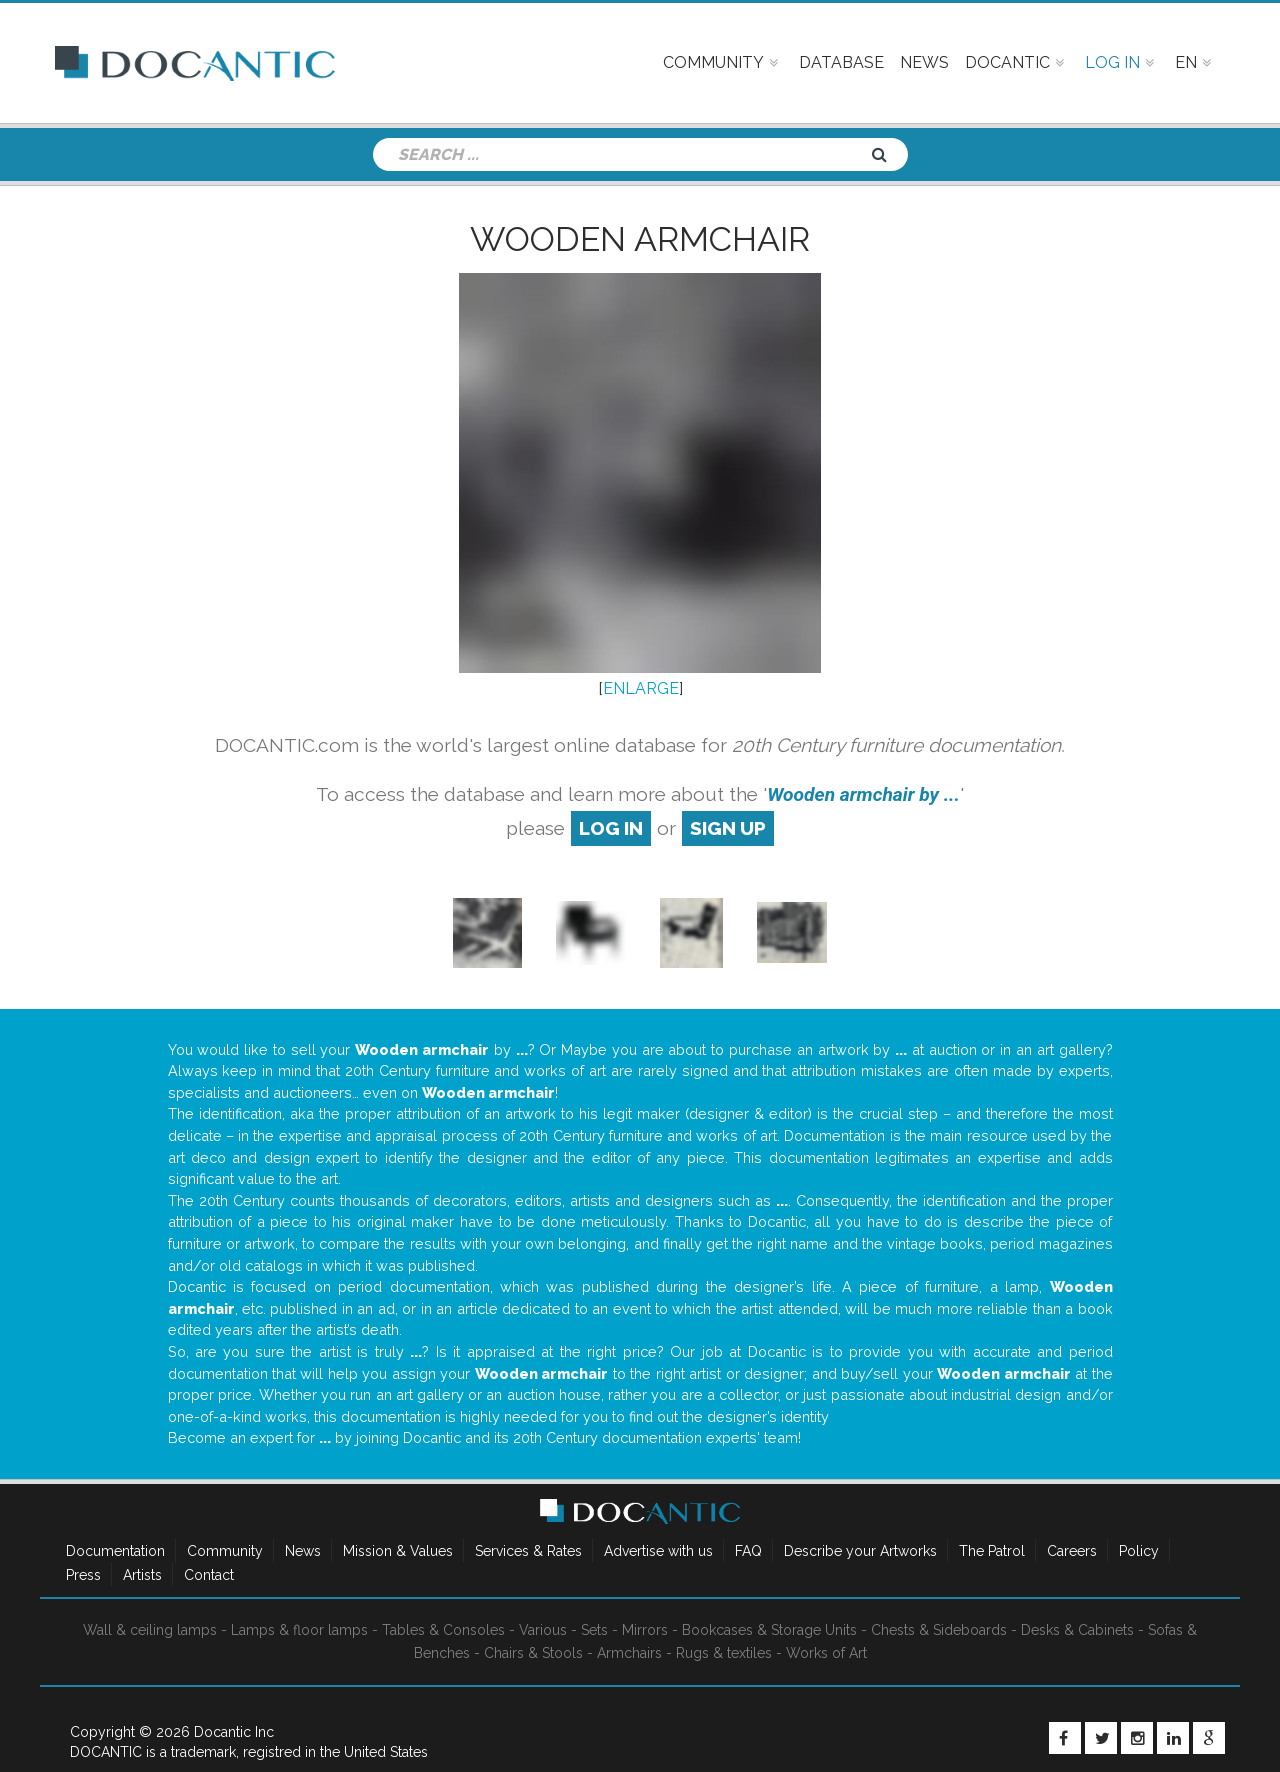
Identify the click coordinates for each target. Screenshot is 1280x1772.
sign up (728, 828)
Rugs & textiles (724, 1653)
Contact (209, 1575)
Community (225, 1551)
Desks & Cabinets (1077, 1630)
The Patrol (992, 1551)
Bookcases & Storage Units (769, 1630)
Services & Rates (528, 1551)
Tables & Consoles (443, 1630)
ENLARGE (641, 688)
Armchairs (629, 1653)
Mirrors (645, 1630)
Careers (1072, 1551)
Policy (1139, 1551)
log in (611, 828)
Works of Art (826, 1653)
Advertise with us (658, 1551)
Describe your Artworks (860, 1551)
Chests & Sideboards (939, 1630)
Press (83, 1575)
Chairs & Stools (533, 1653)
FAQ (748, 1551)
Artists (142, 1575)
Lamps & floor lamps (299, 1630)
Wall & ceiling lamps (150, 1630)
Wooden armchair (640, 239)
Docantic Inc (234, 1732)
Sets (594, 1630)
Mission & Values (398, 1551)
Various (543, 1630)
